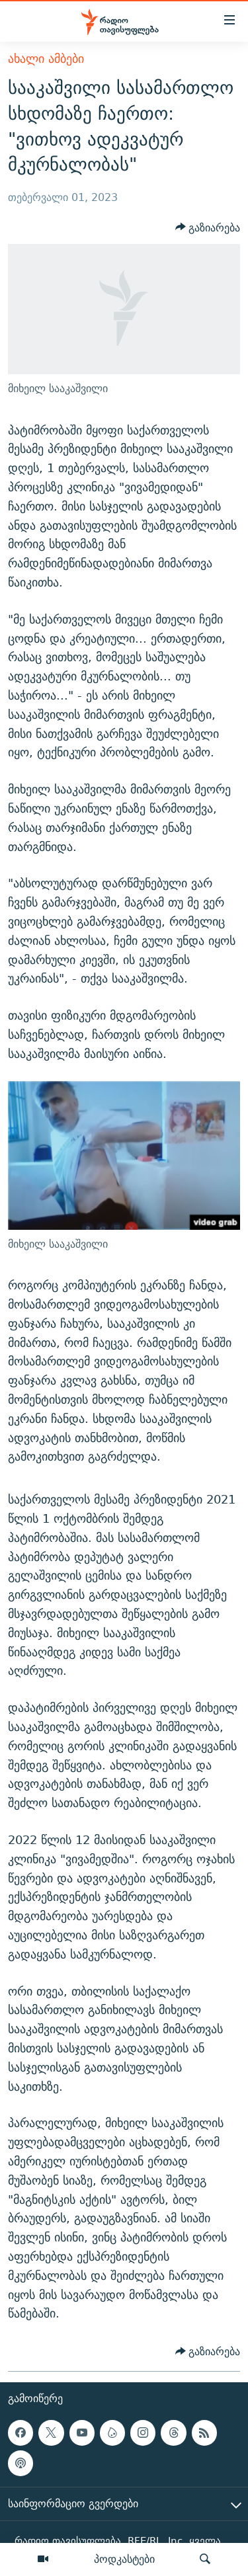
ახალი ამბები (46, 58)
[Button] (208, 227)
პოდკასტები (124, 2559)
